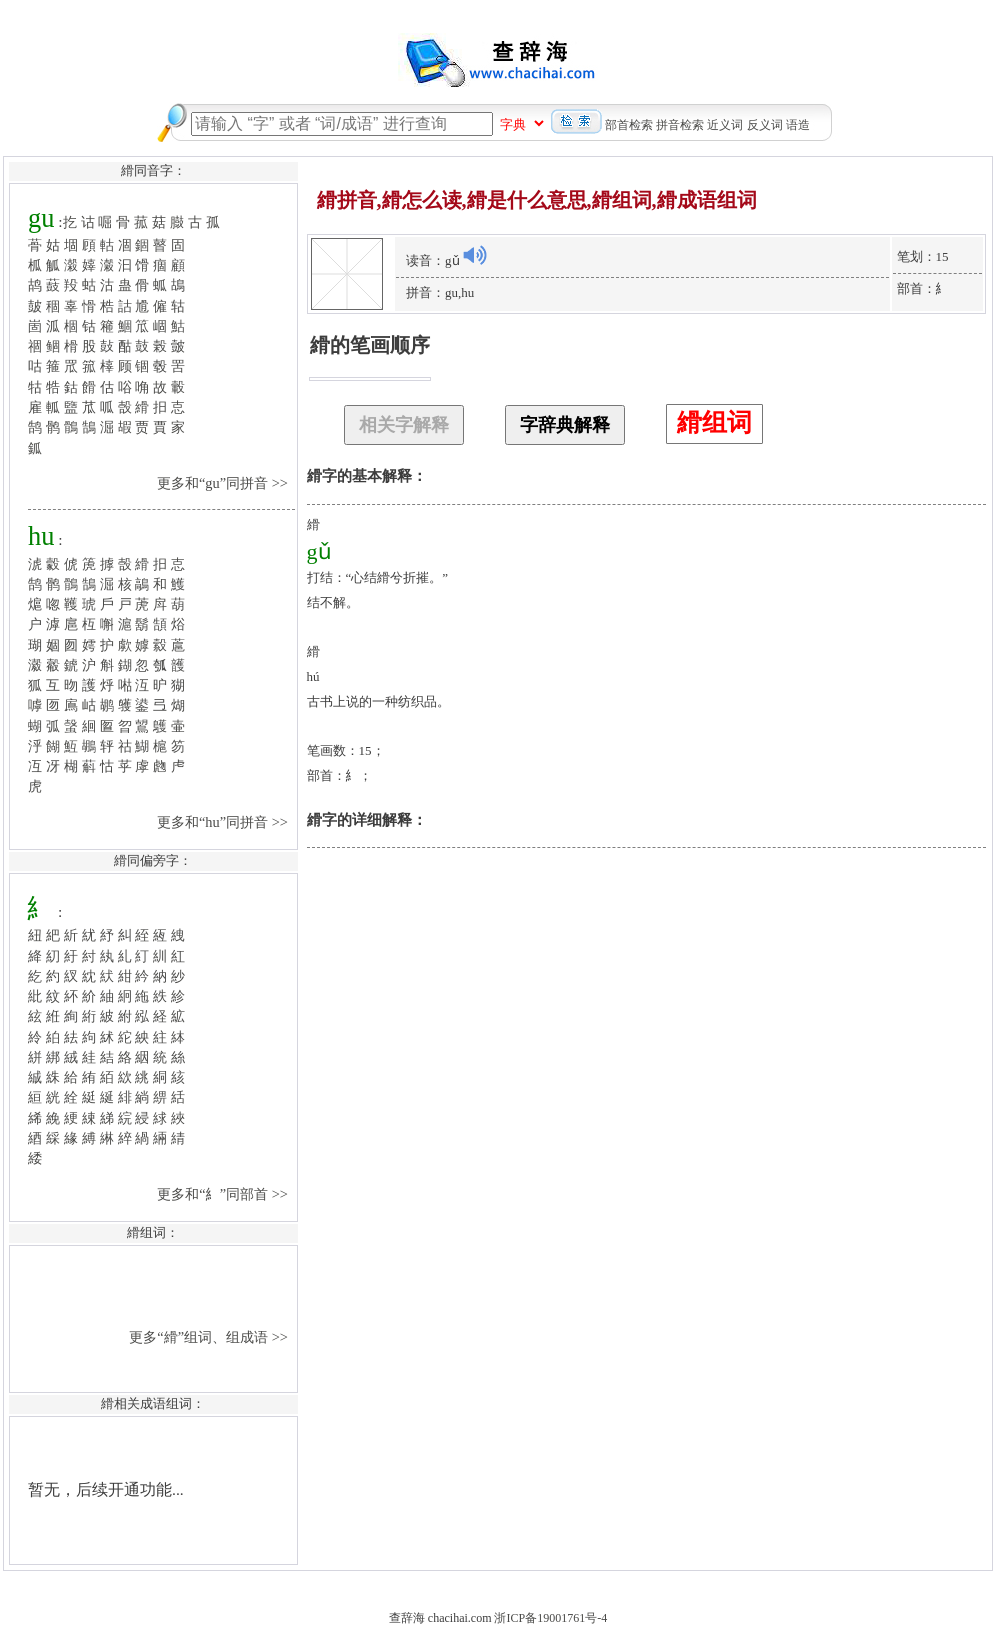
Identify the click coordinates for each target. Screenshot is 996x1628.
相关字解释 (404, 425)
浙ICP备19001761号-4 (550, 1618)
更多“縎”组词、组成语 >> (210, 1337)
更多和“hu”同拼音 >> (224, 822)
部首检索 (629, 125)
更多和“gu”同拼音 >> (224, 483)
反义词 (765, 125)
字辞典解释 (565, 425)
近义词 (725, 125)
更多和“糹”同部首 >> (224, 1194)
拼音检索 (680, 125)
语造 (798, 125)
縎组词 (714, 422)
